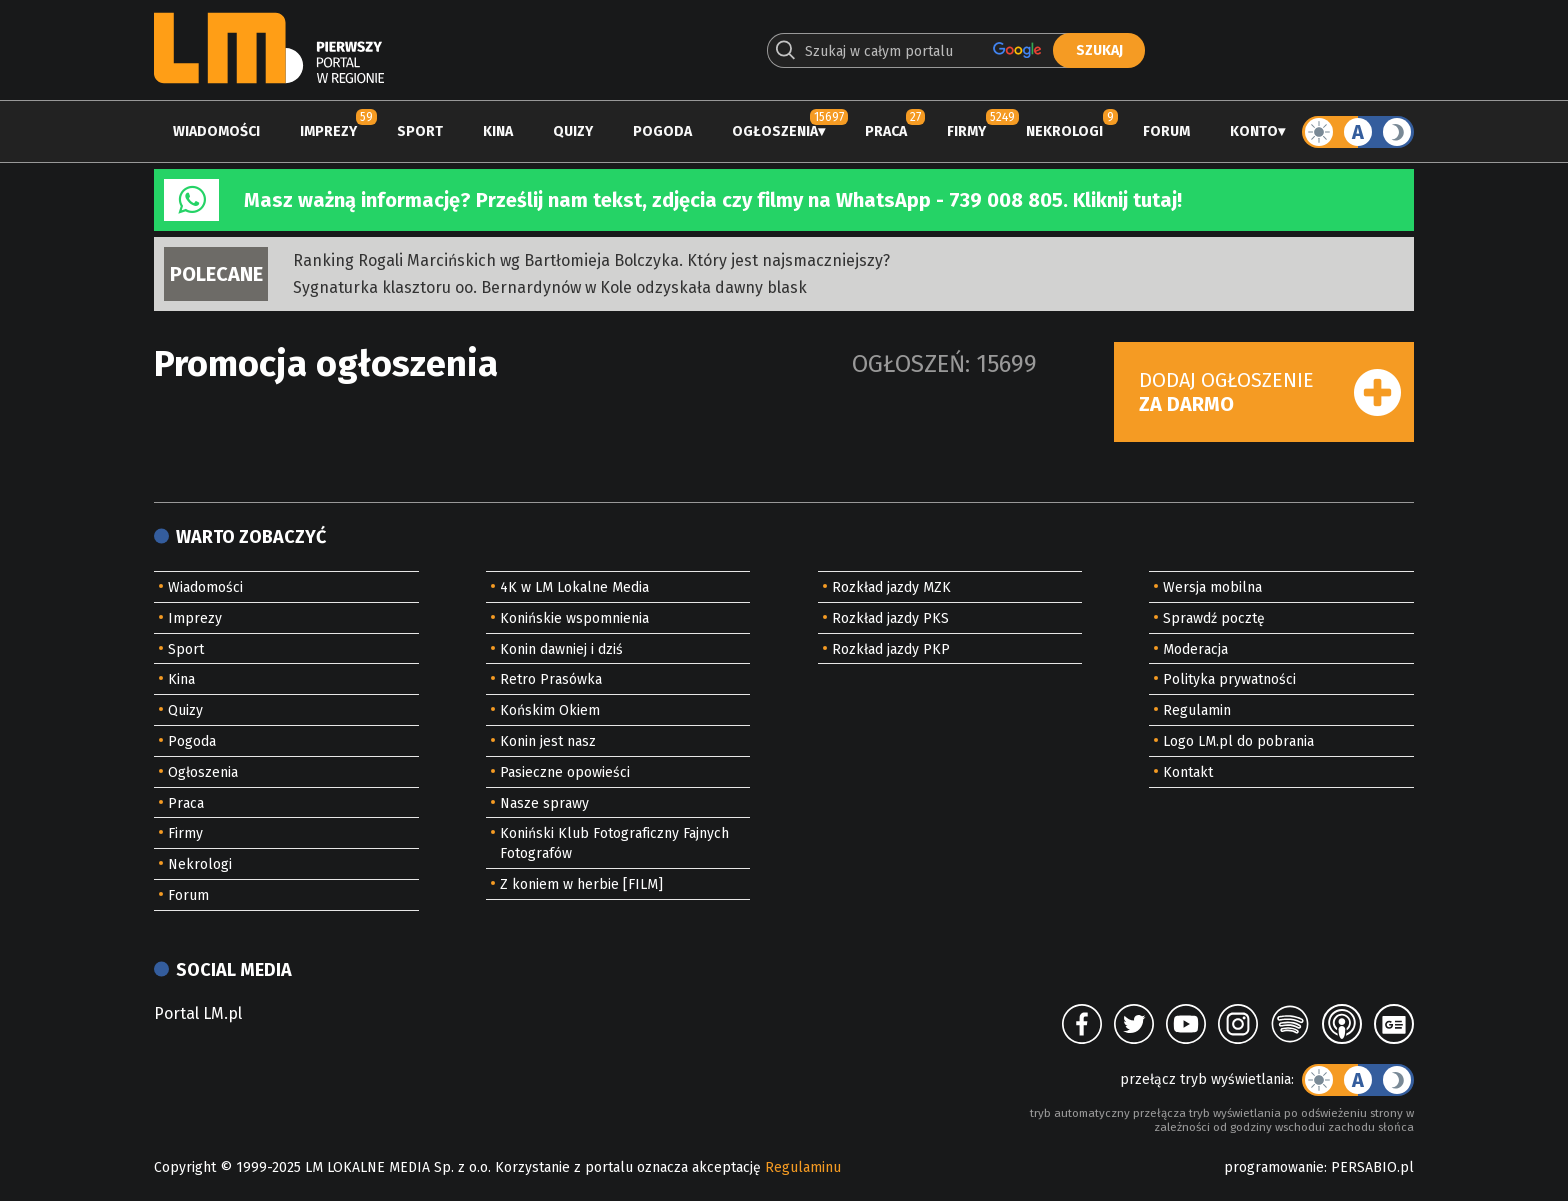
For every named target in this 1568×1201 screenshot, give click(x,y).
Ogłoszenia (775, 131)
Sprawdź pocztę (1214, 618)
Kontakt (1188, 772)
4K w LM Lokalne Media (574, 587)
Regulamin (1197, 710)
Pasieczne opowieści (565, 772)
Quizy (573, 131)
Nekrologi (1064, 131)
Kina (498, 131)
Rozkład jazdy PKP (891, 649)
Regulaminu (803, 1167)
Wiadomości (216, 131)
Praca (886, 131)
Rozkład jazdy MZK (891, 587)
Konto (1254, 131)
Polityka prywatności (1229, 679)
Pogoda (662, 131)
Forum (1166, 131)
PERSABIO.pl (1372, 1167)
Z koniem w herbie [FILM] (581, 884)
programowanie (1274, 1167)
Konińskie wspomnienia (574, 618)
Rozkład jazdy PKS (890, 618)
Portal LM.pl (198, 1013)
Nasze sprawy (544, 803)
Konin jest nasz (548, 741)
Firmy (966, 131)
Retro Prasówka (551, 679)
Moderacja (1195, 649)
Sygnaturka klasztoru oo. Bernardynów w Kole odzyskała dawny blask (550, 287)
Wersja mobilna (1212, 587)
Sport (420, 131)
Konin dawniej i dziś (561, 649)
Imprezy (328, 131)
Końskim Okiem (550, 710)
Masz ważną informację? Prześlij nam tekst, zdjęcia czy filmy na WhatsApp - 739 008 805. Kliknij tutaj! (713, 200)
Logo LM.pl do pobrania (1238, 741)
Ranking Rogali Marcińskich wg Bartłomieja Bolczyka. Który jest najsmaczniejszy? (591, 260)
